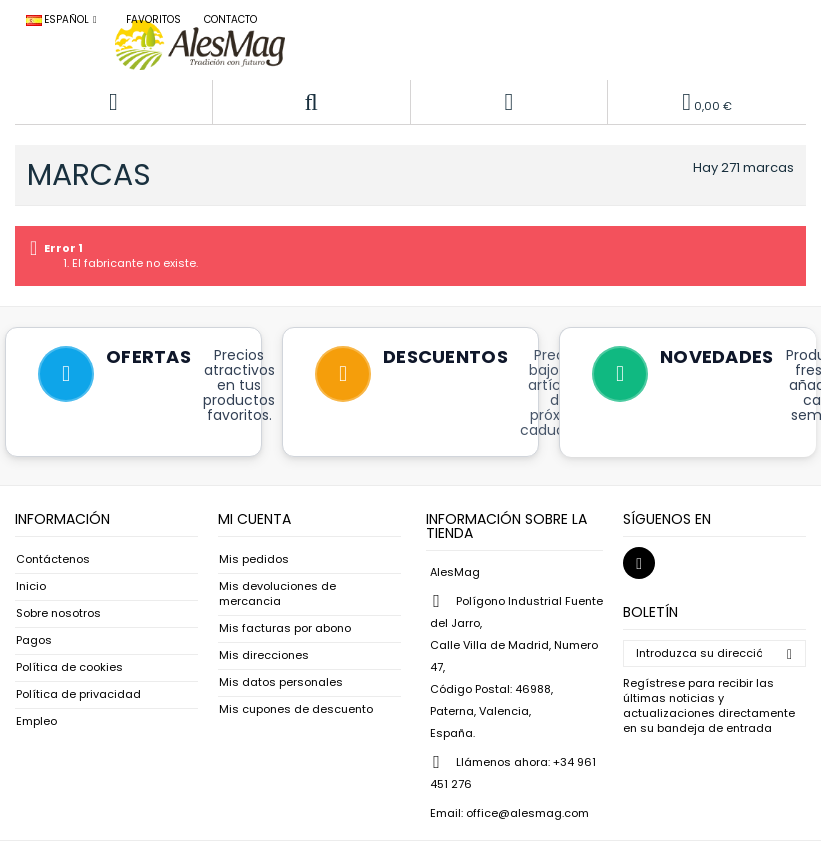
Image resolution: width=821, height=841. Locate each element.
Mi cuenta (254, 519)
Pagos (34, 640)
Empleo (36, 721)
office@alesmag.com (527, 813)
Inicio (31, 586)
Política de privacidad (78, 694)
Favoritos (153, 19)
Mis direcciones (264, 655)
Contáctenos (53, 559)
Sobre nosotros (58, 613)
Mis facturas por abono (285, 628)
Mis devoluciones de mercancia (277, 594)
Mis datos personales (281, 682)
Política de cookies (69, 667)
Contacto (230, 19)
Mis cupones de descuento (296, 709)
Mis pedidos (254, 559)
